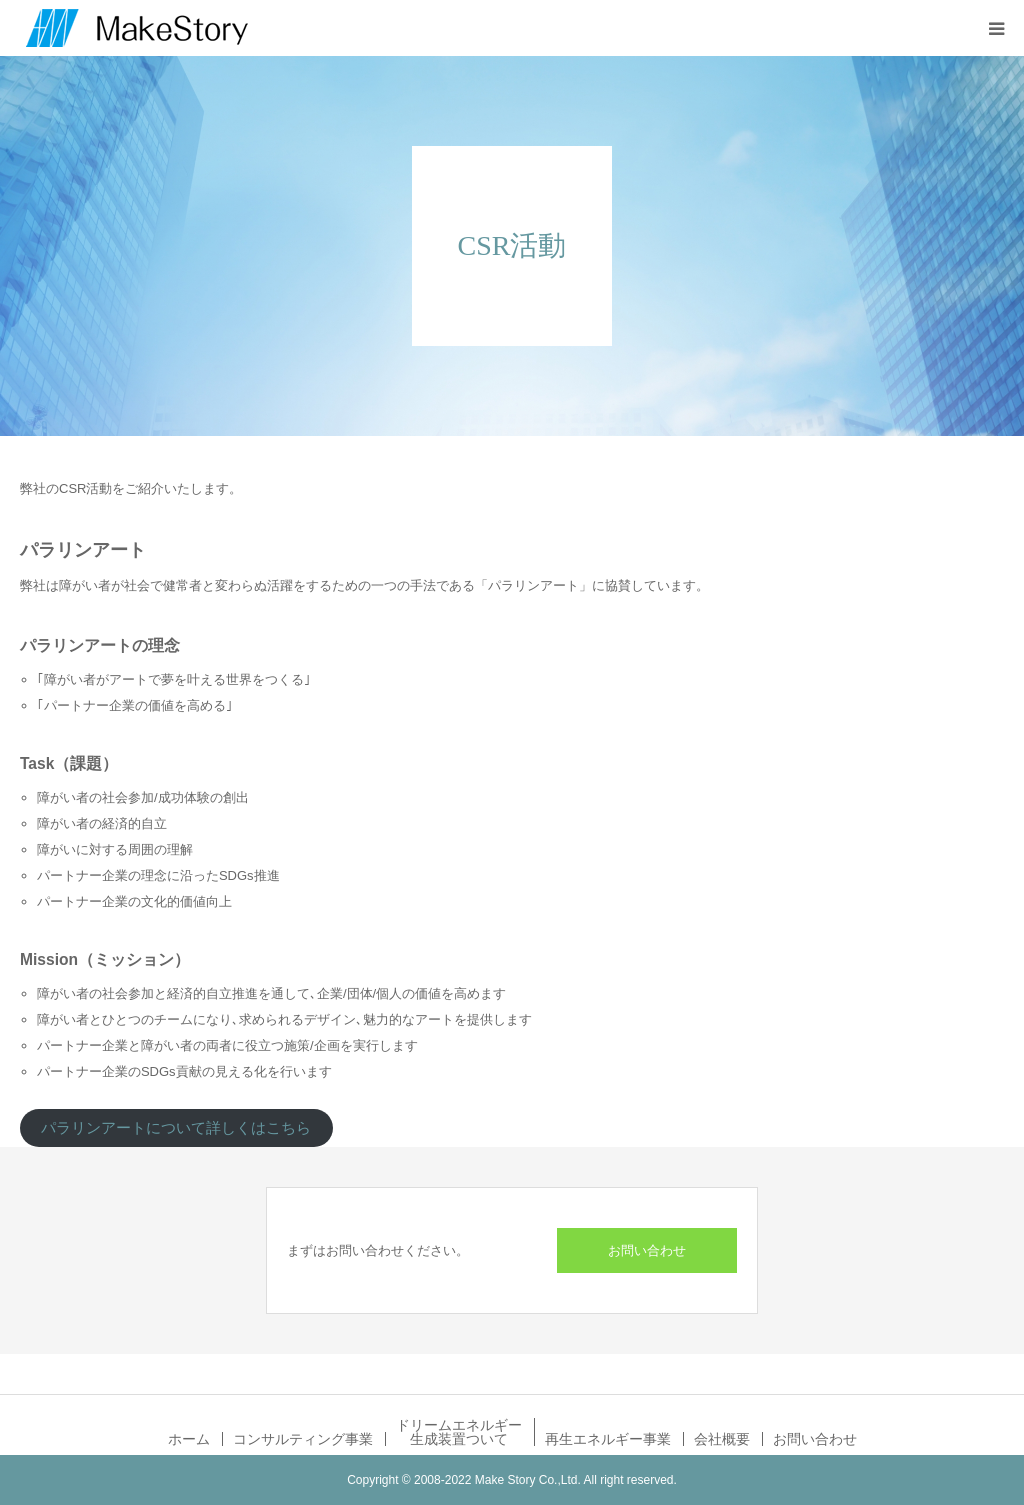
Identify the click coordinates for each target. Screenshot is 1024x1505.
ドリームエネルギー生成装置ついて (459, 1432)
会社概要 (722, 1439)
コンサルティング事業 (303, 1439)
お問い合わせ (647, 1250)
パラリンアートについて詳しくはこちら (176, 1128)
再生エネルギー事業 (608, 1439)
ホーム (189, 1439)
